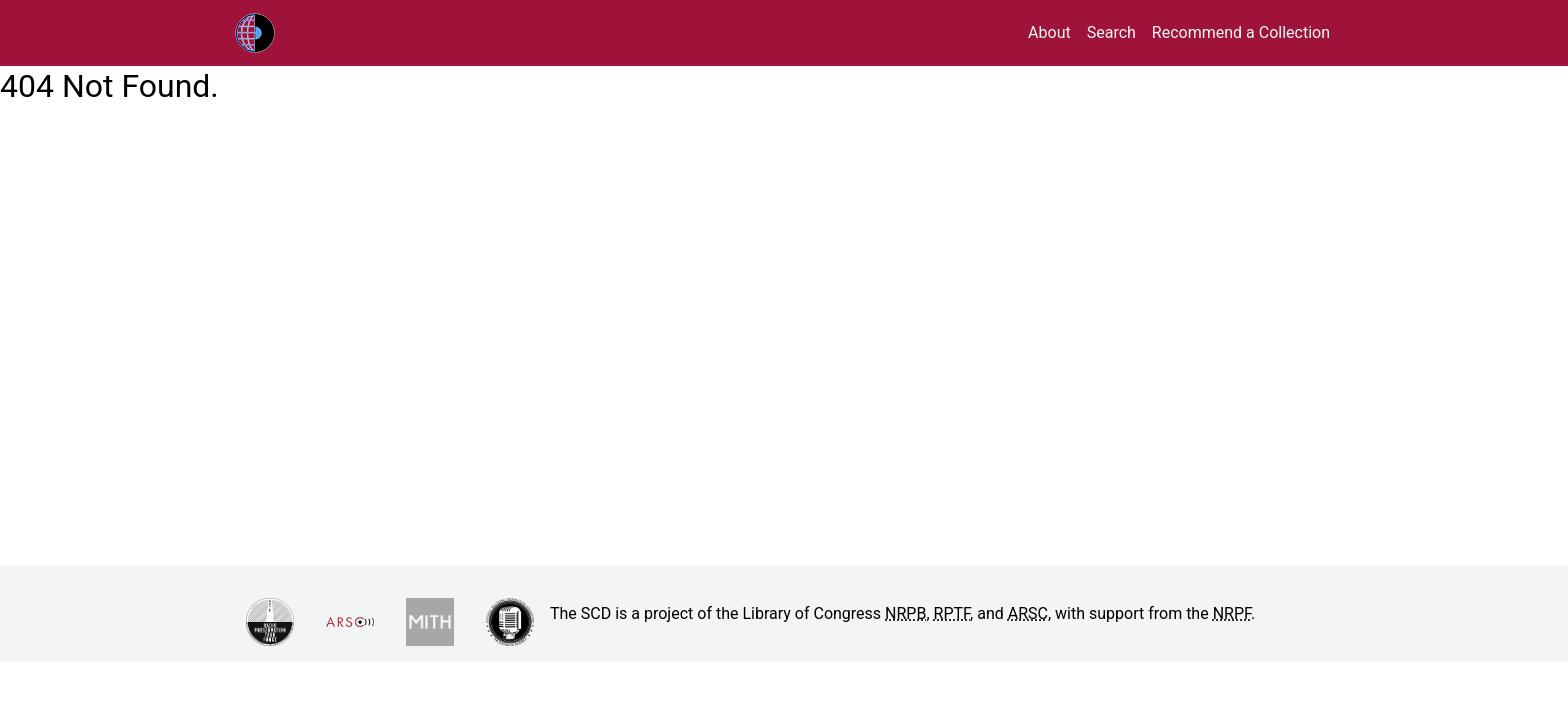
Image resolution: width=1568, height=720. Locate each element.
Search (1111, 32)
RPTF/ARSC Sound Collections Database (297, 33)
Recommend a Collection (1241, 32)
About (1049, 32)
